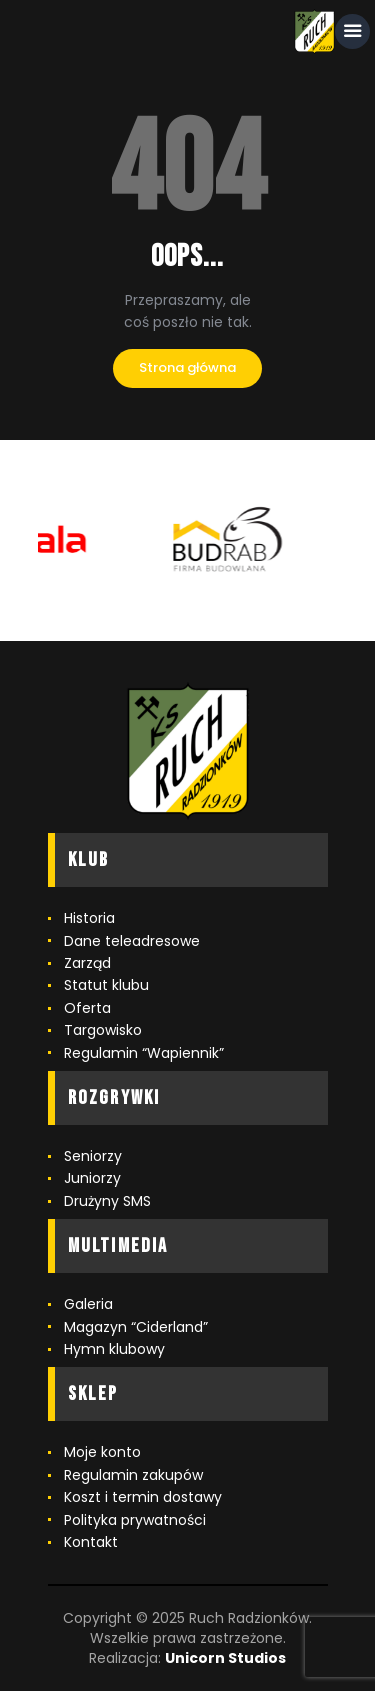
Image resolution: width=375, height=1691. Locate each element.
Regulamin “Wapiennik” (144, 1053)
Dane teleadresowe (132, 941)
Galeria (88, 1304)
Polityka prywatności (135, 1520)
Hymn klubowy (114, 1349)
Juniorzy (92, 1178)
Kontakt (91, 1542)
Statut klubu (106, 985)
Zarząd (87, 963)
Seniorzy (93, 1156)
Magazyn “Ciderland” (136, 1327)
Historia (89, 918)
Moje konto (102, 1452)
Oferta (87, 1008)
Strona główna (187, 367)
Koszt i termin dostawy (143, 1497)
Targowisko (103, 1030)
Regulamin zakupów (133, 1475)
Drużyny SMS (107, 1201)
